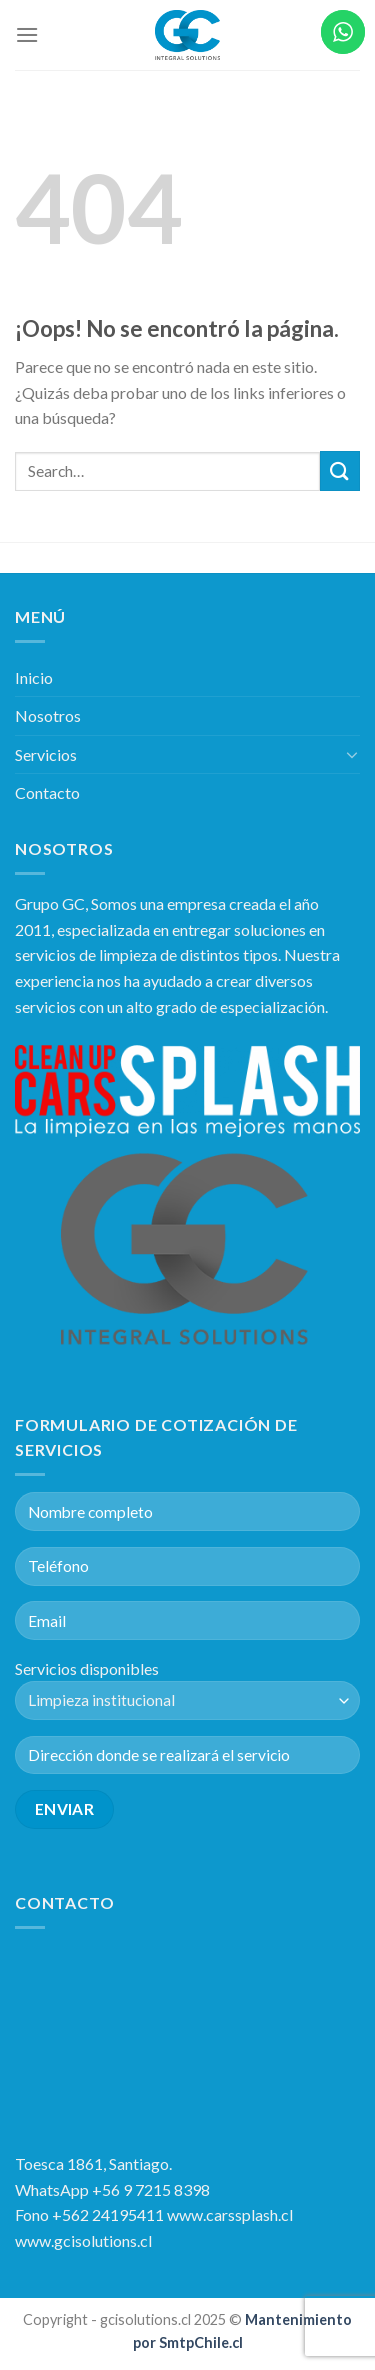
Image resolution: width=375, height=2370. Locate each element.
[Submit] (340, 470)
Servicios (46, 754)
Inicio (34, 677)
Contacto (47, 792)
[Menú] (27, 34)
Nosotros (48, 715)
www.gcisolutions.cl (83, 2240)
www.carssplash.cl (230, 2214)
